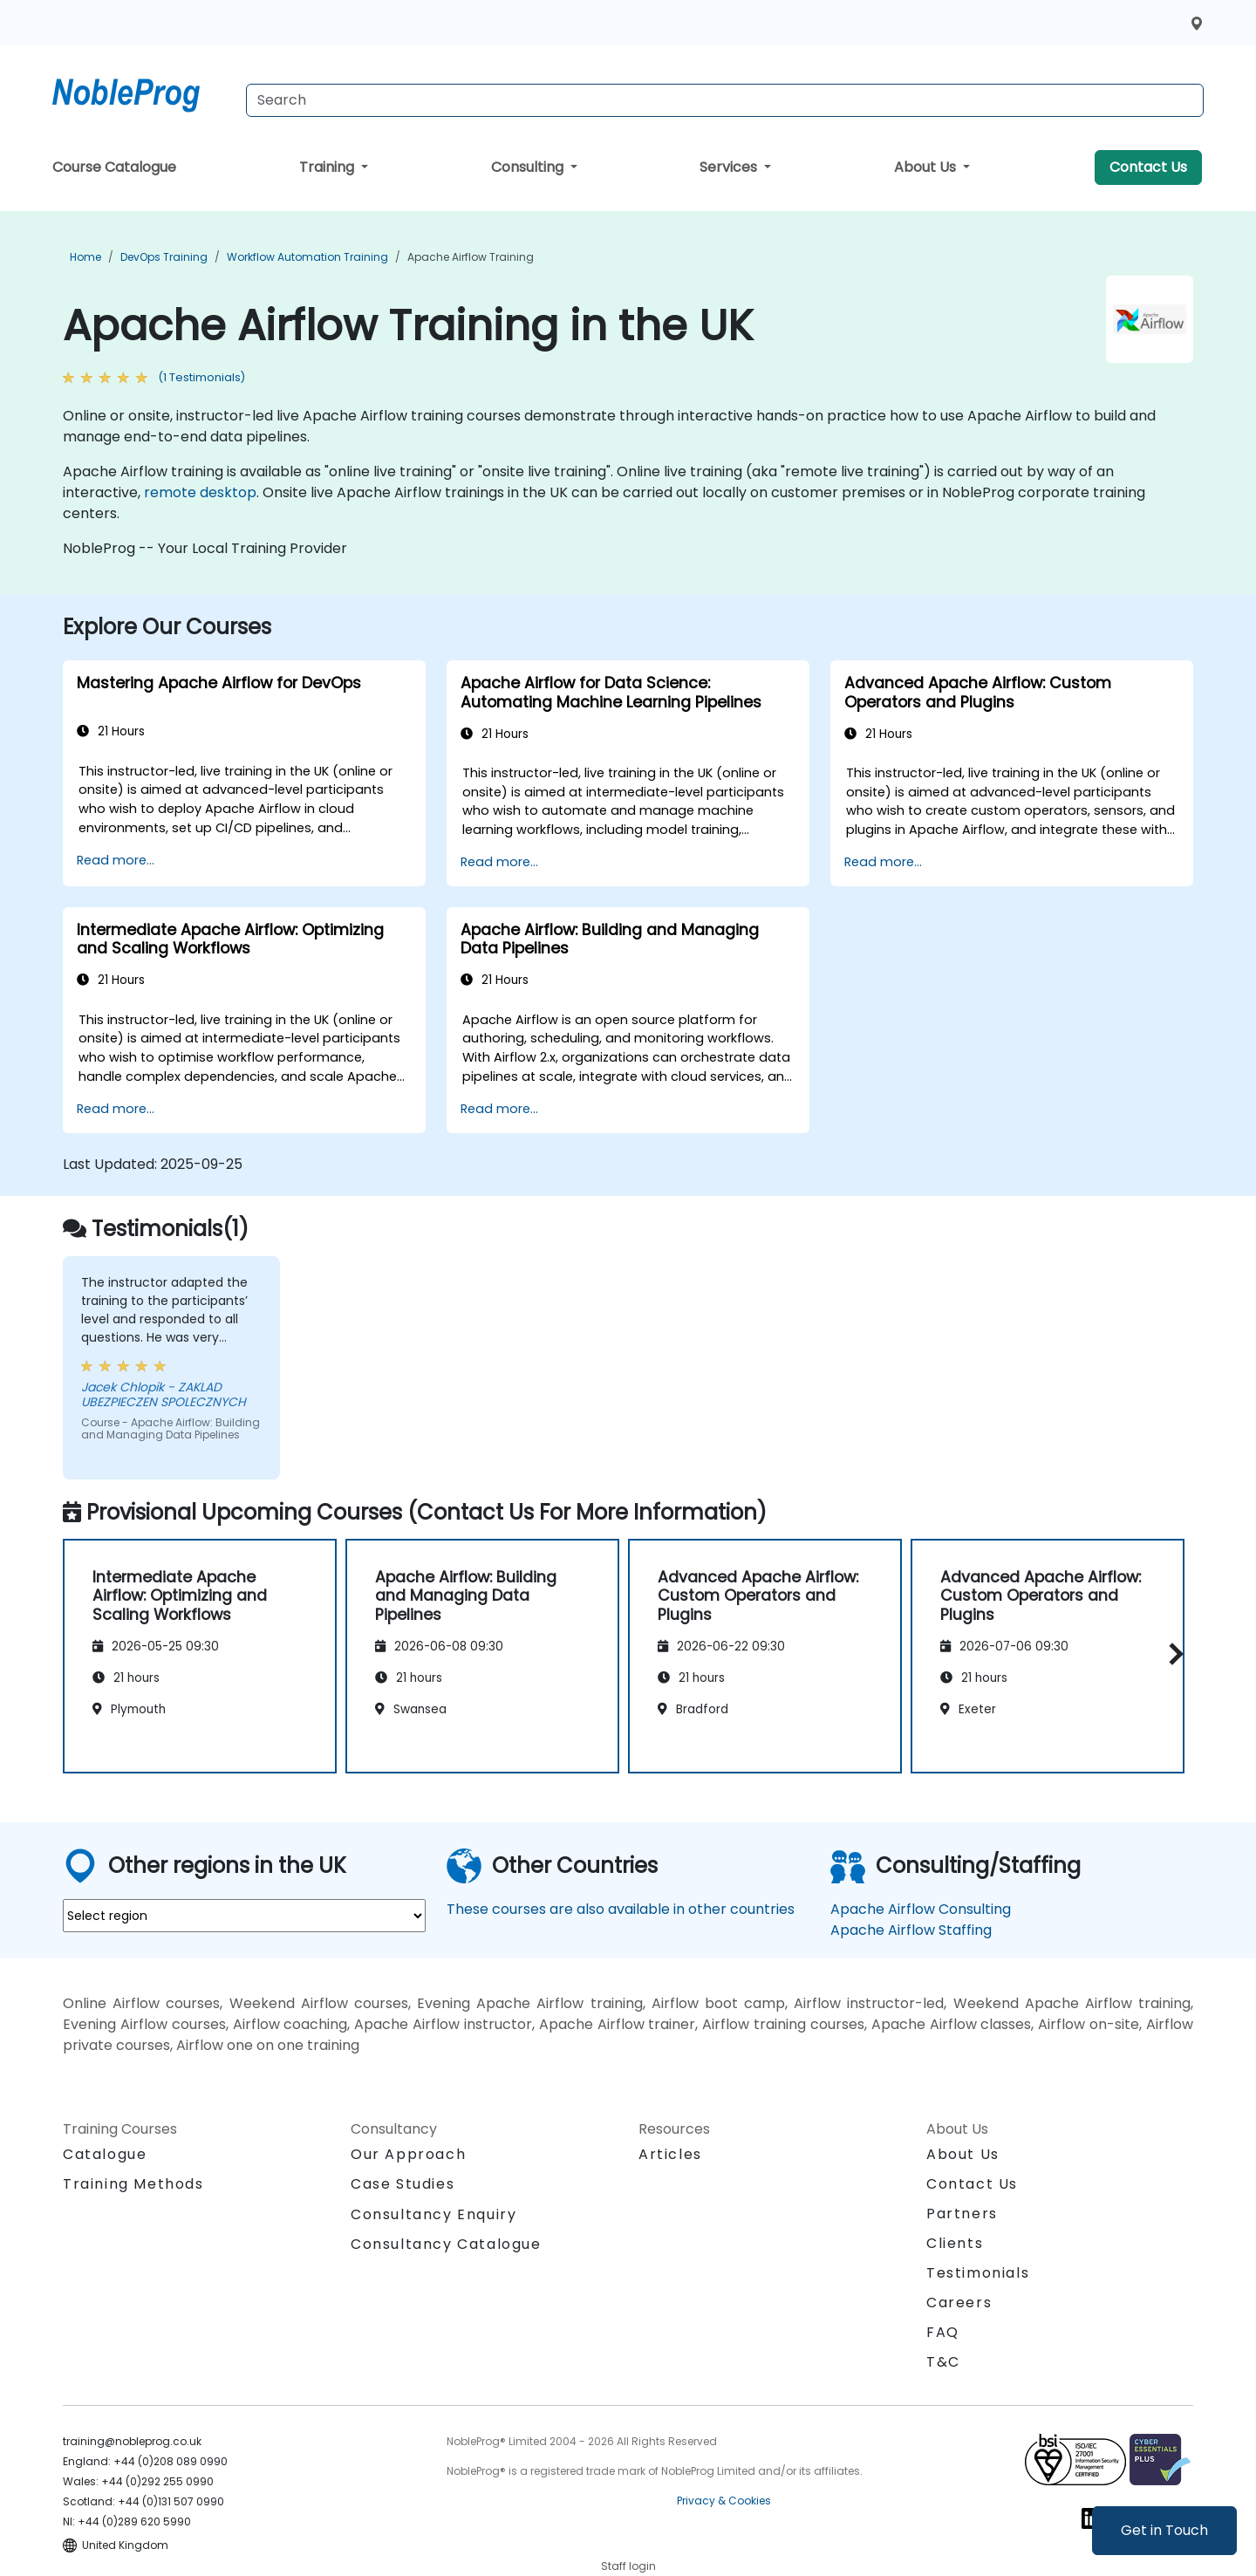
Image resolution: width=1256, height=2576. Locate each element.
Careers (959, 2302)
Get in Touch (1164, 2530)
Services (730, 167)
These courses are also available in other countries (621, 1909)
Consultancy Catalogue (446, 2244)
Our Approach (408, 2154)
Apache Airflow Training (470, 256)
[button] (1172, 1653)
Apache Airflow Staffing (911, 1930)
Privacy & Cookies (724, 2500)
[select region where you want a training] (244, 1915)
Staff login (628, 2566)
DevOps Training (164, 256)
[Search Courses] (725, 100)
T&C (943, 2362)
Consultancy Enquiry (433, 2215)
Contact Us (1148, 167)
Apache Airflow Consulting (920, 1909)
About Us (926, 167)
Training (328, 167)
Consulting (529, 167)
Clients (954, 2243)
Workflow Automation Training (307, 256)
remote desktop (200, 492)
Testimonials (977, 2273)
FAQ (942, 2332)
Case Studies (402, 2184)
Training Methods (133, 2184)
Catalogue (105, 2154)
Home (85, 256)
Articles (670, 2154)
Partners (962, 2214)
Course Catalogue (114, 167)
